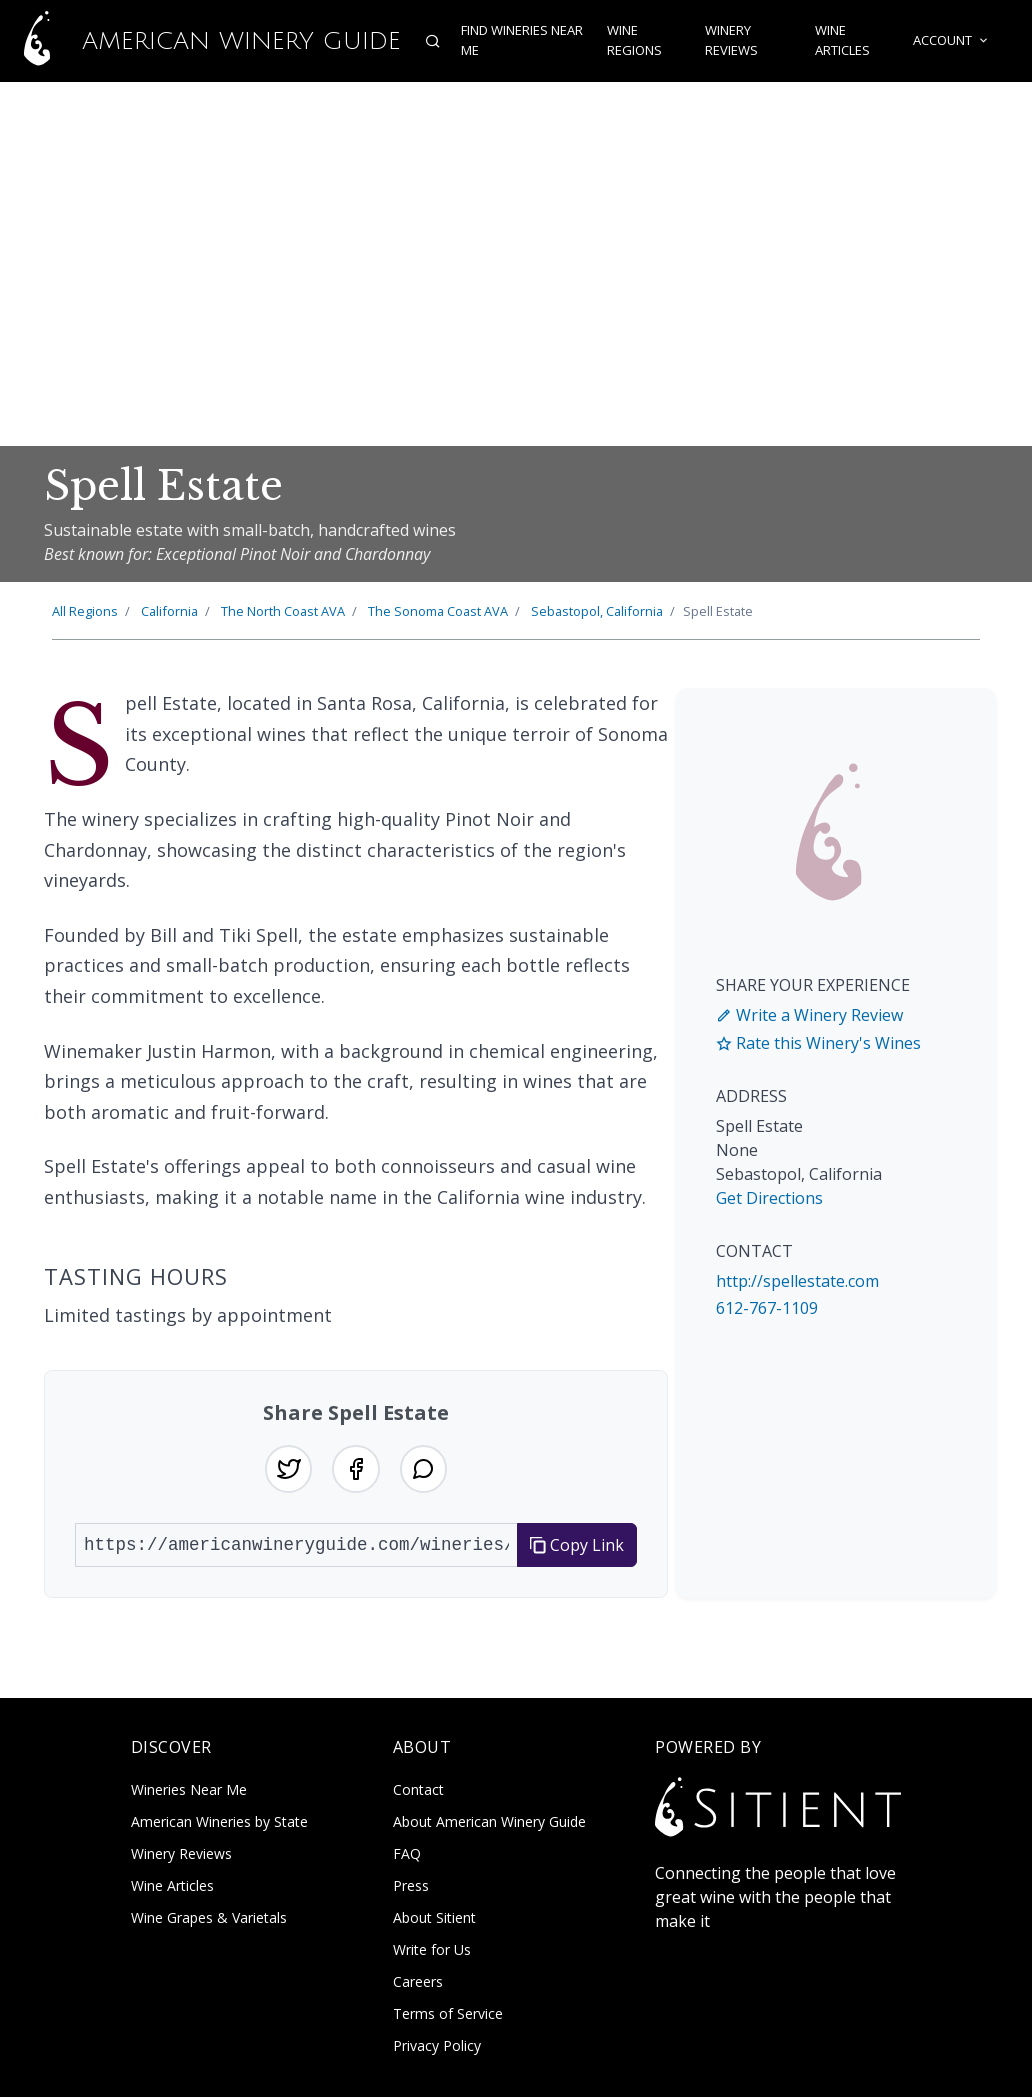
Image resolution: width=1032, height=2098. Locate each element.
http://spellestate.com (797, 1281)
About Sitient (434, 1918)
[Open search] (432, 41)
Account (952, 41)
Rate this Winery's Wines (818, 1043)
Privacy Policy (437, 2046)
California (169, 611)
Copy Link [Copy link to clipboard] (577, 1545)
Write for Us (432, 1950)
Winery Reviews (731, 41)
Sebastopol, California (597, 611)
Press (411, 1886)
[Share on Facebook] (356, 1469)
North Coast (283, 611)
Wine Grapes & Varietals (209, 1918)
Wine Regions (633, 41)
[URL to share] (296, 1545)
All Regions (85, 611)
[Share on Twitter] (288, 1469)
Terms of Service (448, 2014)
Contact (418, 1790)
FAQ (407, 1854)
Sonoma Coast (438, 611)
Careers (418, 1982)
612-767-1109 (767, 1308)
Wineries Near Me (189, 1790)
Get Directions (769, 1198)
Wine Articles (842, 41)
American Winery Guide (200, 41)
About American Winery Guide (489, 1822)
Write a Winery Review (809, 1015)
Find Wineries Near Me (521, 41)
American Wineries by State (219, 1822)
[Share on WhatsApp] (424, 1469)
